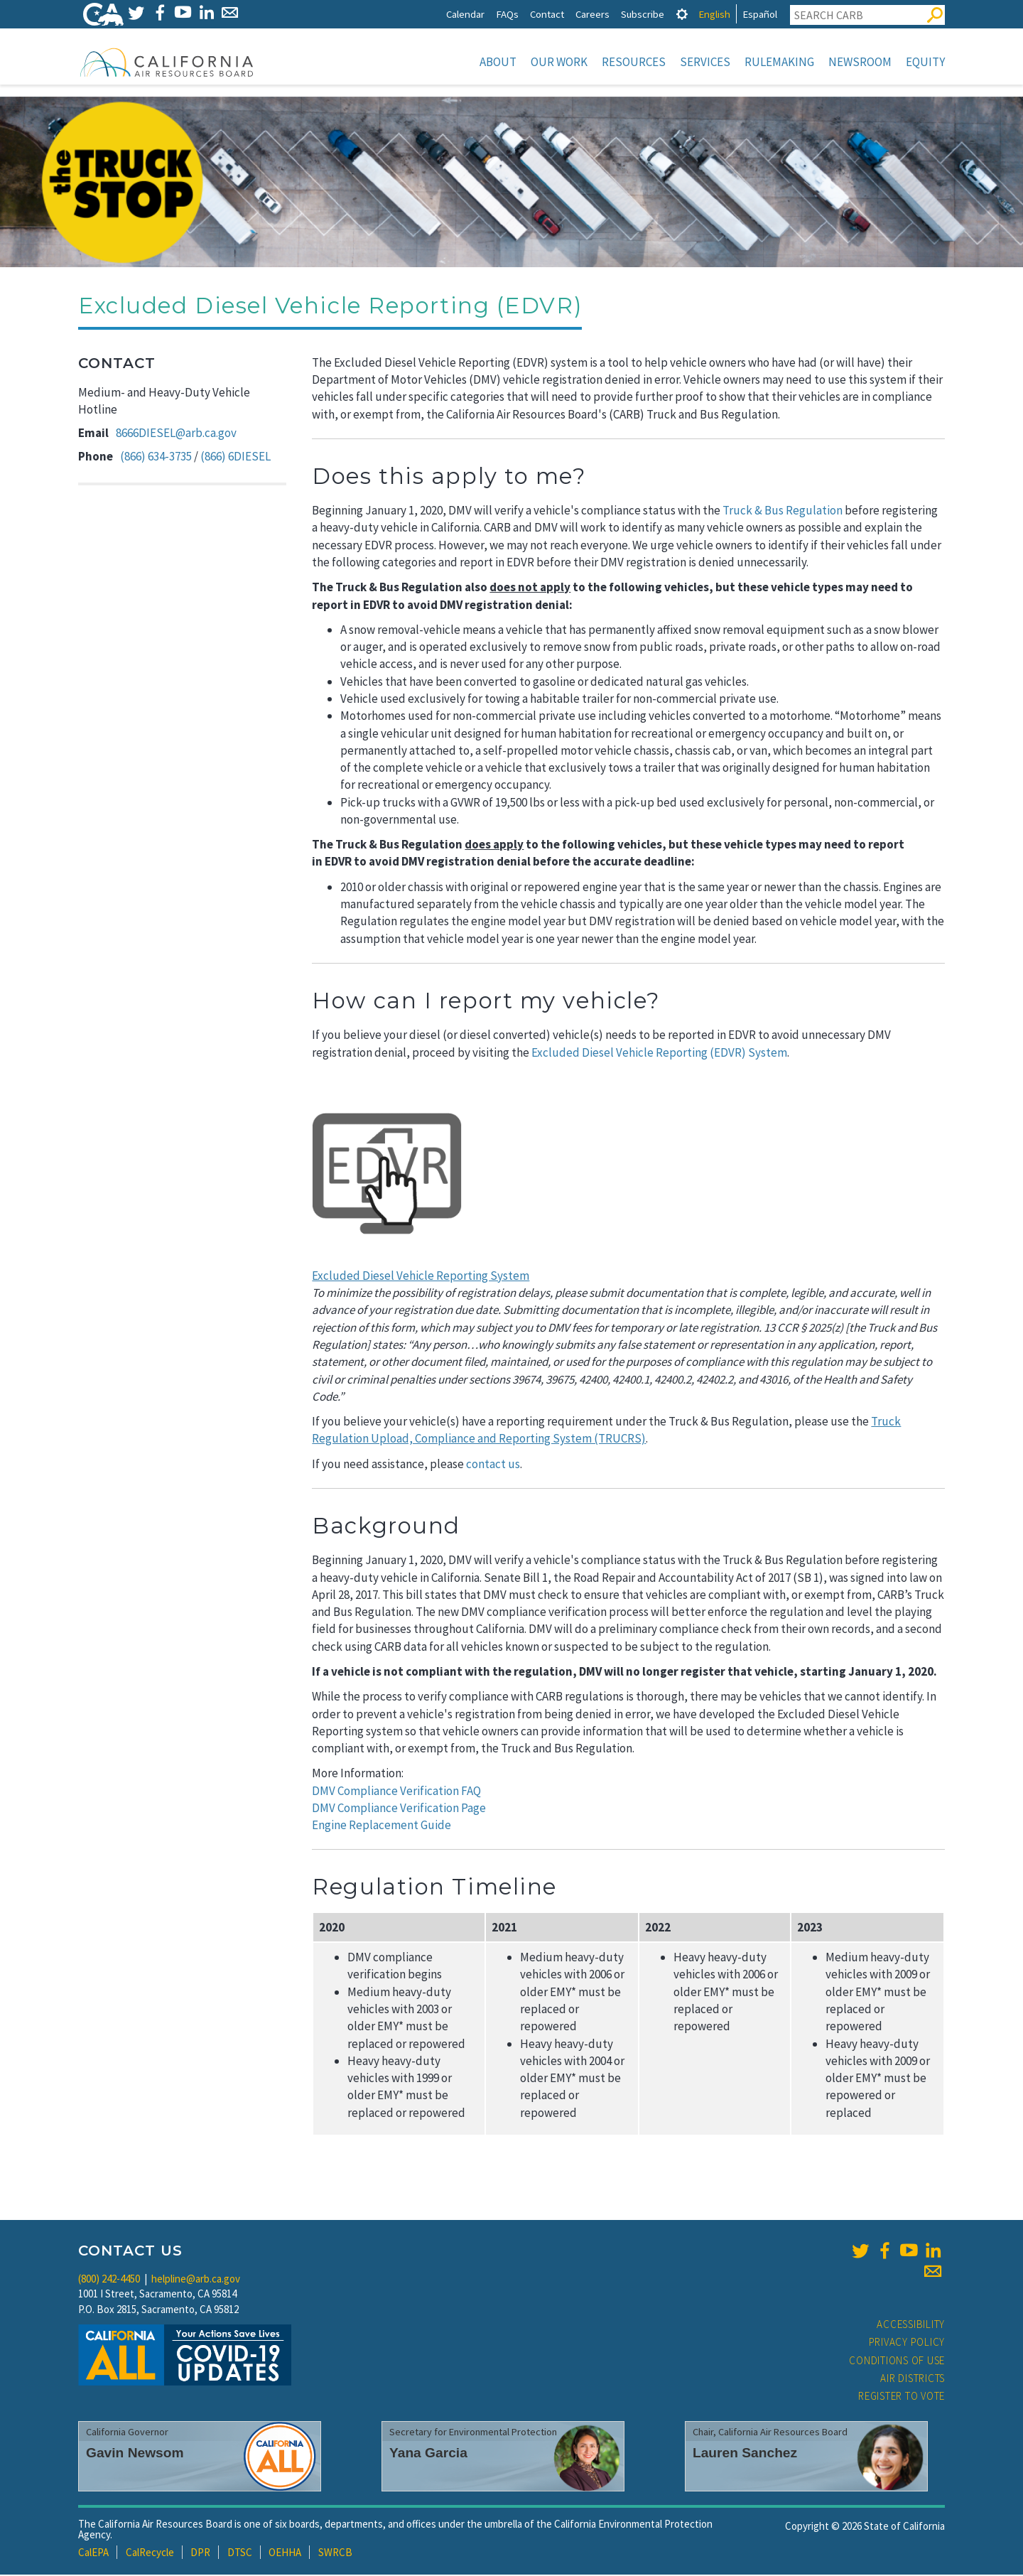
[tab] (682, 14)
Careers (592, 14)
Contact (547, 14)
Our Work (559, 62)
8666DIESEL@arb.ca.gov (176, 434)
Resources (634, 62)
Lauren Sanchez (745, 2454)
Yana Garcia (428, 2454)
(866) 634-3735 (156, 457)
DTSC (239, 2553)
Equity (925, 62)
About (498, 62)
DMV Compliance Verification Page (399, 1809)
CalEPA (93, 2553)
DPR (200, 2553)
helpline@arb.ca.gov (195, 2280)
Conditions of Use (897, 2361)
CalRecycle (150, 2553)
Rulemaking (779, 62)
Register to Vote (901, 2397)
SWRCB (335, 2553)
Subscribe (642, 14)
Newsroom (860, 62)
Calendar (465, 14)
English (714, 14)
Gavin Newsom (135, 2454)
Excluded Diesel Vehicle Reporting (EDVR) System (659, 1054)
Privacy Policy (907, 2343)
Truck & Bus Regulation (782, 511)
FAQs (507, 14)
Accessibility (911, 2325)
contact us (493, 1465)
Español (759, 14)
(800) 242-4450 (109, 2280)
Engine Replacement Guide (381, 1826)
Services (705, 62)
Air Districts (912, 2379)
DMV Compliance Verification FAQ (396, 1792)
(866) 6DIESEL (235, 457)
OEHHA (285, 2553)
